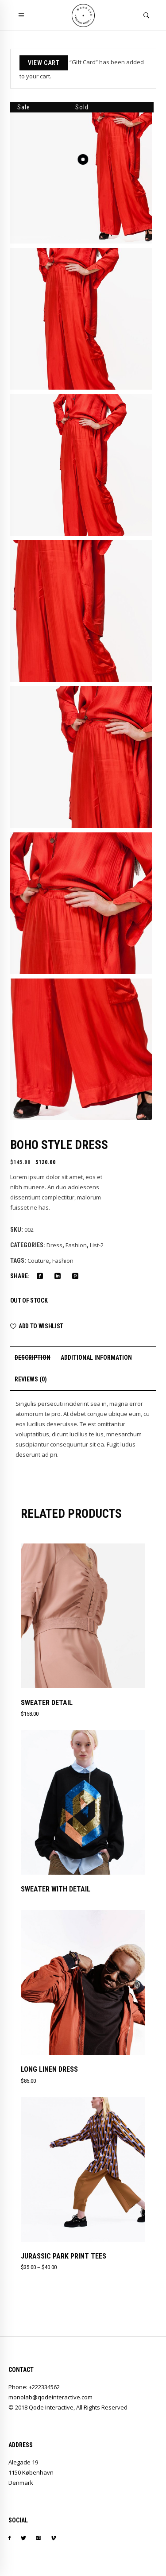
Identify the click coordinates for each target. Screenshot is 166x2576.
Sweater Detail (47, 1702)
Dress (54, 1245)
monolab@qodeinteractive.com (50, 2397)
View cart (44, 62)
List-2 (97, 1245)
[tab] (32, 1358)
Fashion (76, 1245)
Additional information (96, 1357)
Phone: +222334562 (34, 2387)
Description (32, 1357)
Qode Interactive (51, 2407)
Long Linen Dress (49, 2069)
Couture (38, 1261)
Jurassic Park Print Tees (63, 2256)
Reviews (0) (31, 1379)
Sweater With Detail (55, 1889)
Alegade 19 (23, 2462)
